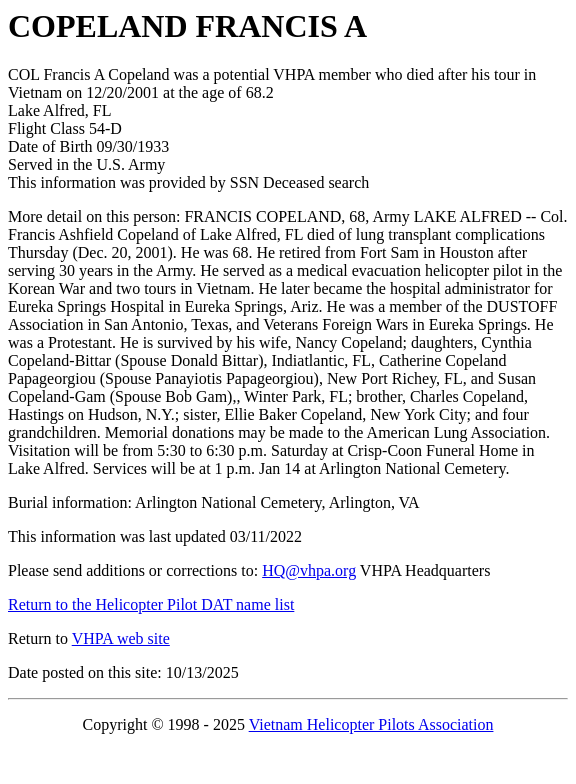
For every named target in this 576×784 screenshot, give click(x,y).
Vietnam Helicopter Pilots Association (371, 724)
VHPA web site (121, 638)
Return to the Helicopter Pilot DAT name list (151, 604)
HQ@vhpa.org (309, 570)
